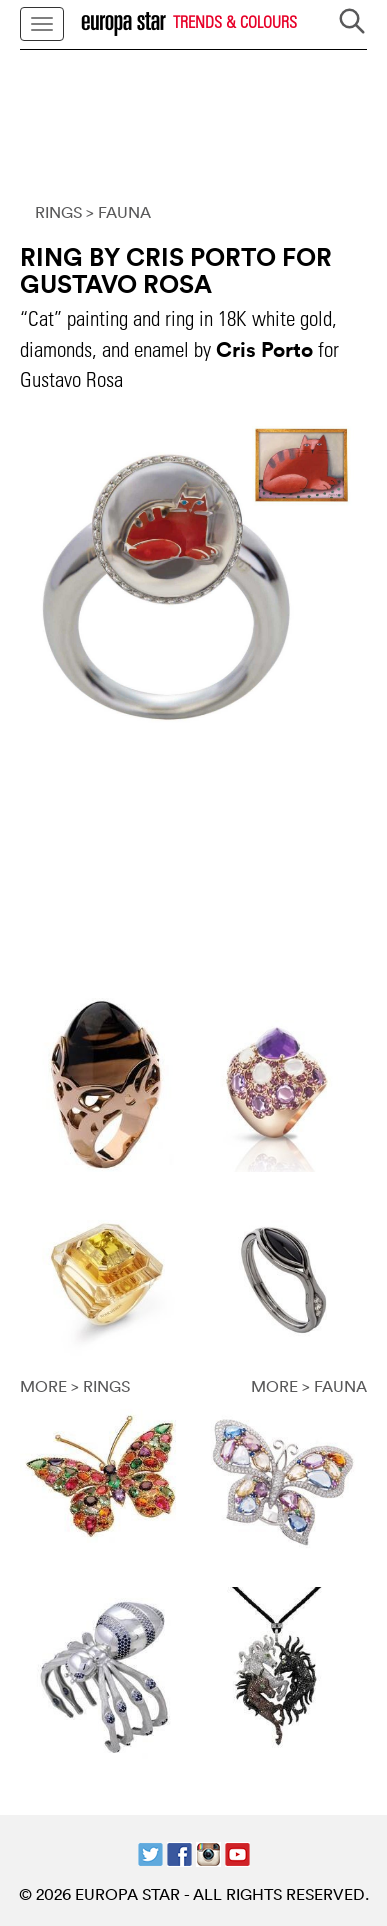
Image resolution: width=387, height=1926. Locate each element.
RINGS (58, 212)
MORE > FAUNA (309, 1386)
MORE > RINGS (75, 1386)
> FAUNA (118, 212)
